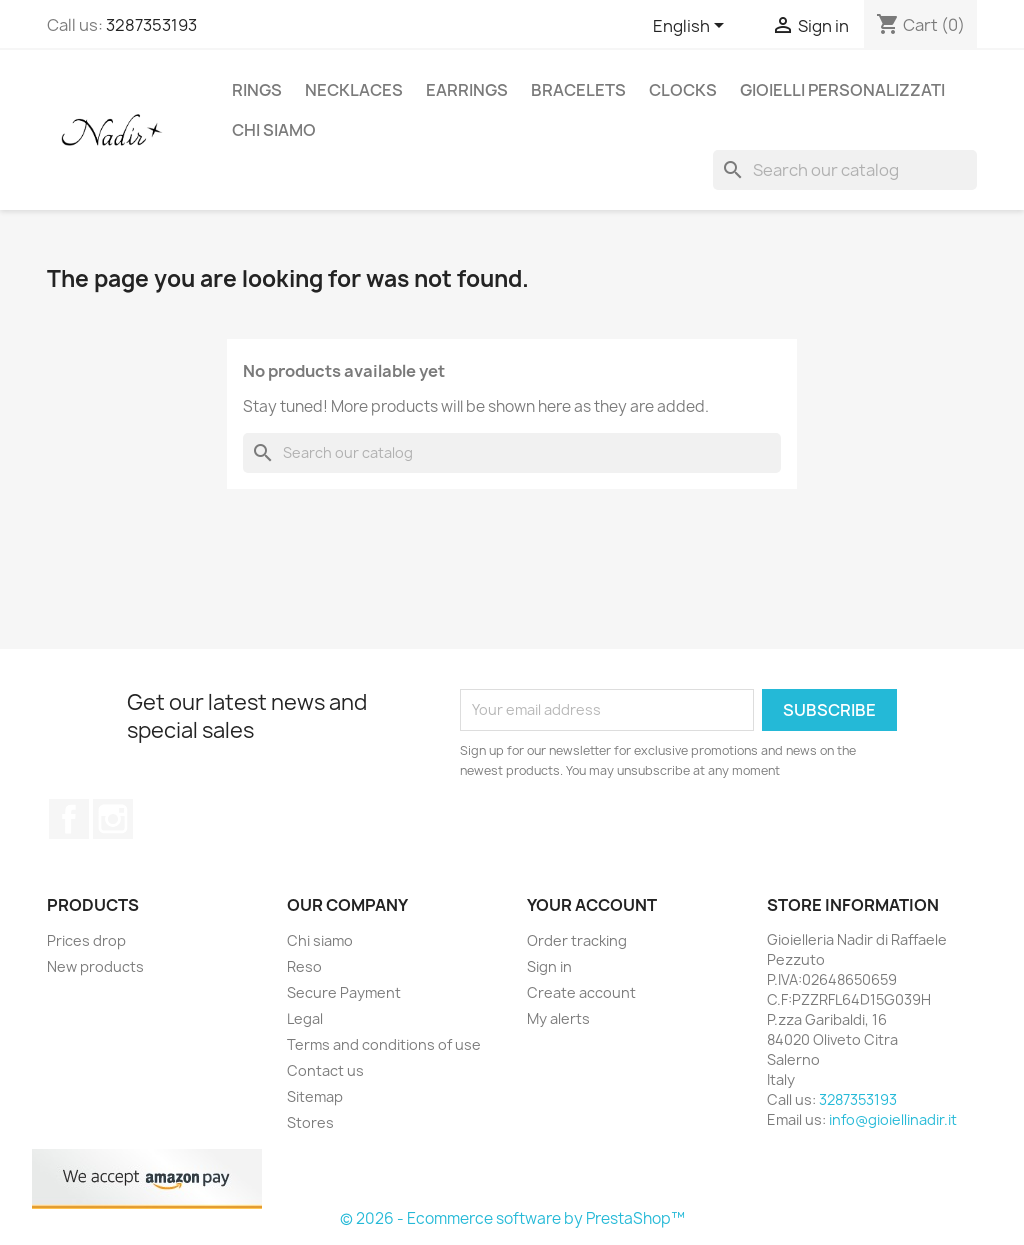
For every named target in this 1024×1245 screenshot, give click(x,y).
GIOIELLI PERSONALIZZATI (842, 90)
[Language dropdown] (692, 27)
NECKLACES (354, 90)
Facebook (69, 819)
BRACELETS (578, 90)
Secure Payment (344, 992)
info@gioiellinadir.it (893, 1119)
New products (95, 966)
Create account (581, 992)
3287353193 (151, 25)
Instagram (113, 819)
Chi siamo (274, 130)
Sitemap (315, 1096)
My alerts (558, 1018)
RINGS (257, 90)
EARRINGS (467, 90)
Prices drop (86, 940)
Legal (305, 1018)
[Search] (845, 170)
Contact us (325, 1070)
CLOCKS (683, 90)
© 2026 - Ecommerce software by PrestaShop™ (512, 1218)
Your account (592, 905)
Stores (310, 1122)
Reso (304, 966)
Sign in (549, 966)
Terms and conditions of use (384, 1044)
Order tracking (577, 940)
